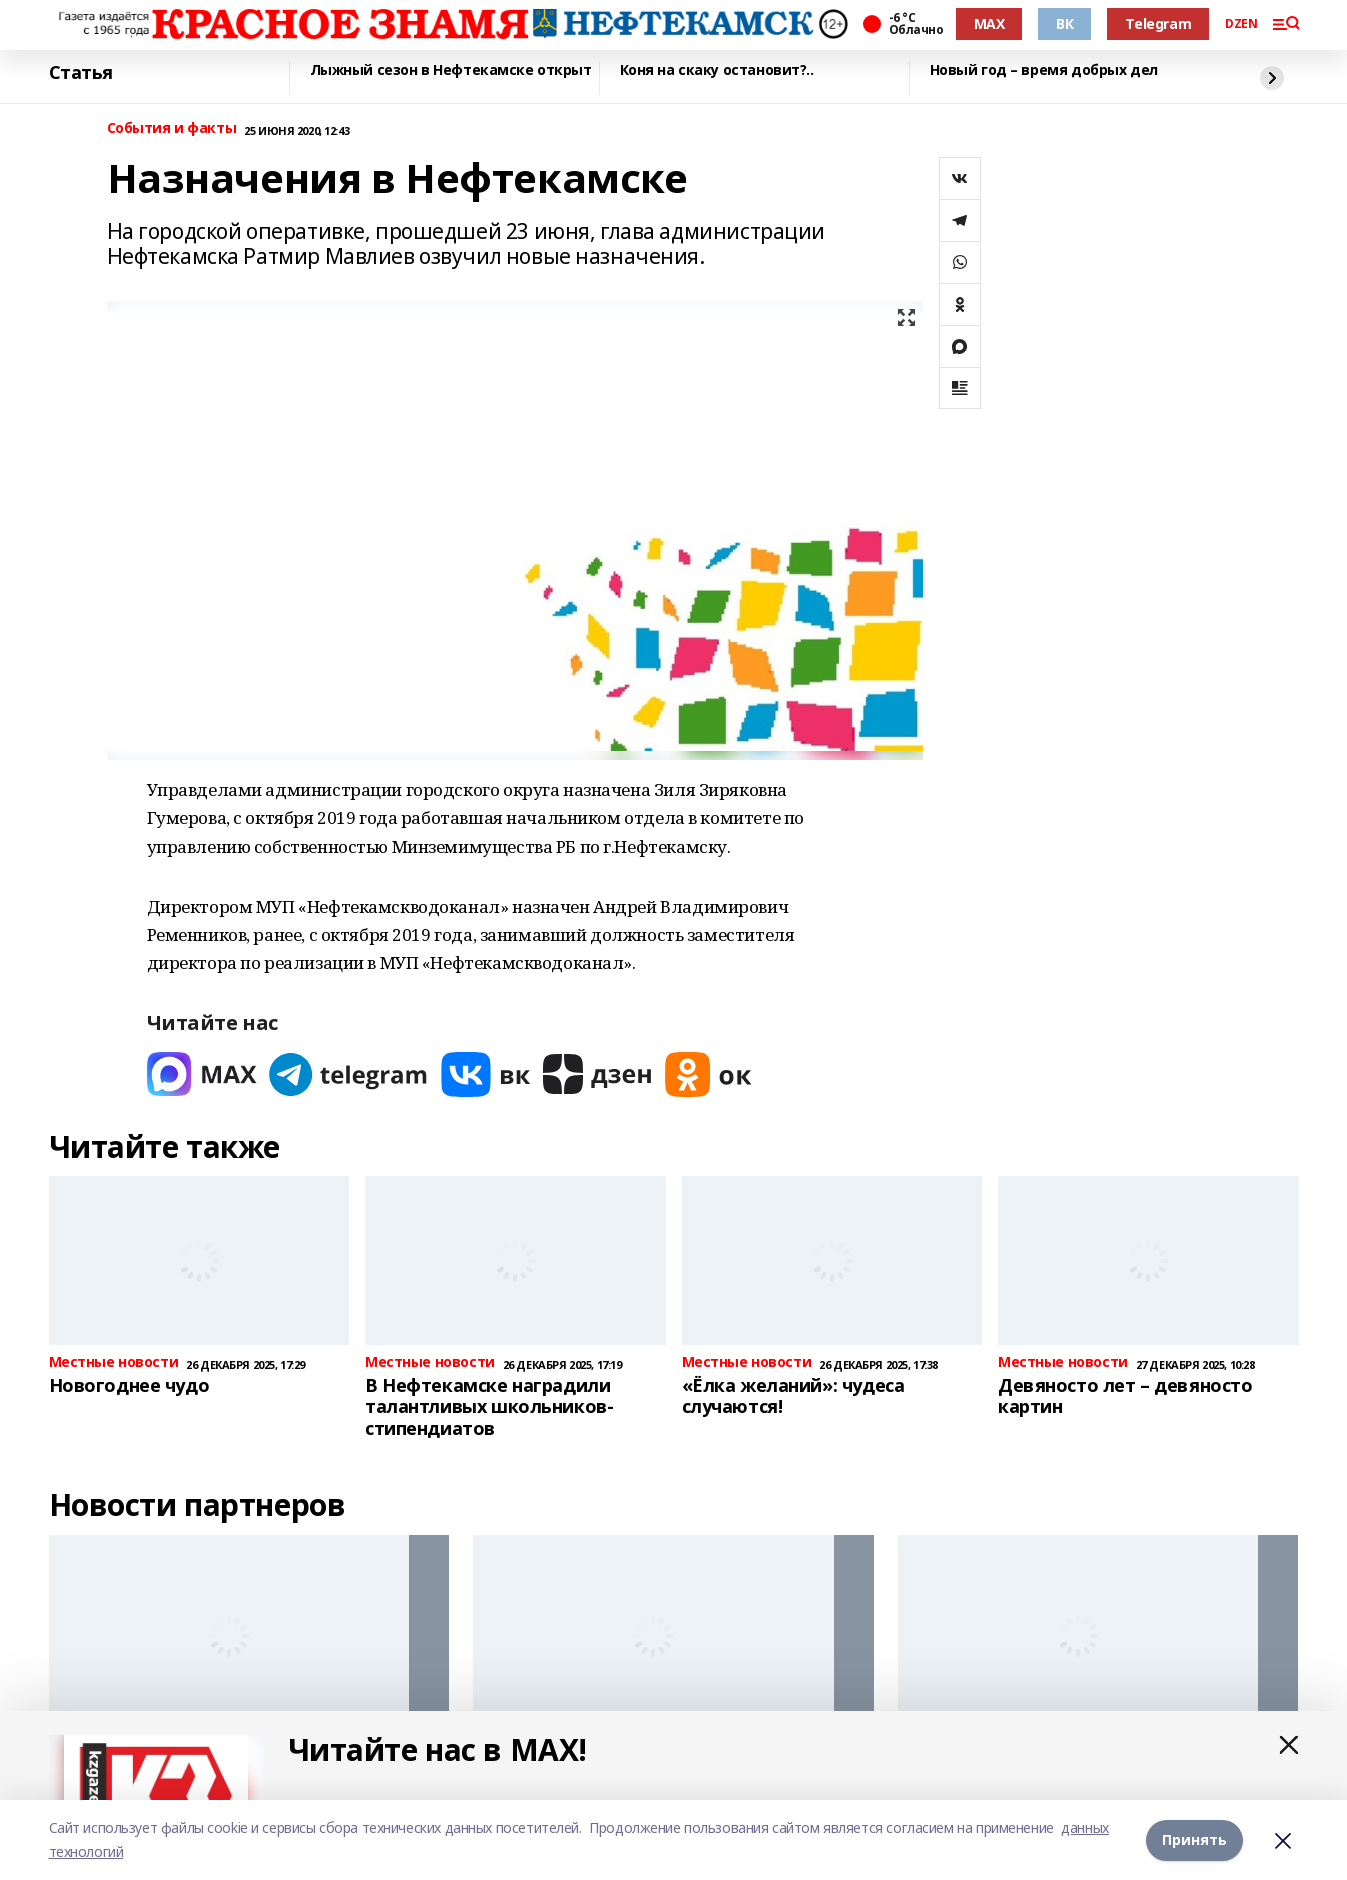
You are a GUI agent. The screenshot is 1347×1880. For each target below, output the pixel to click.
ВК (1064, 23)
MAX (989, 23)
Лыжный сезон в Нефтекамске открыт (451, 70)
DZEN (1241, 24)
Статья (81, 73)
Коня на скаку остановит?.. (717, 70)
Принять (1194, 1839)
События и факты (172, 128)
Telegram (1158, 23)
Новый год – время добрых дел (1044, 70)
